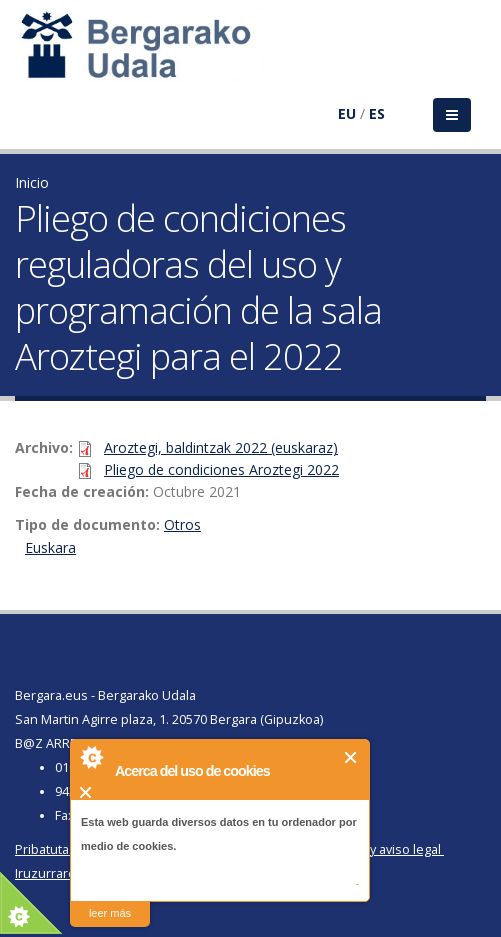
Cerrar (351, 757)
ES (377, 113)
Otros (182, 524)
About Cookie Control (91, 757)
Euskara (50, 547)
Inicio (32, 182)
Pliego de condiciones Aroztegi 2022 (221, 469)
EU (347, 113)
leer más (110, 913)
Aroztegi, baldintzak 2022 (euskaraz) (221, 447)
